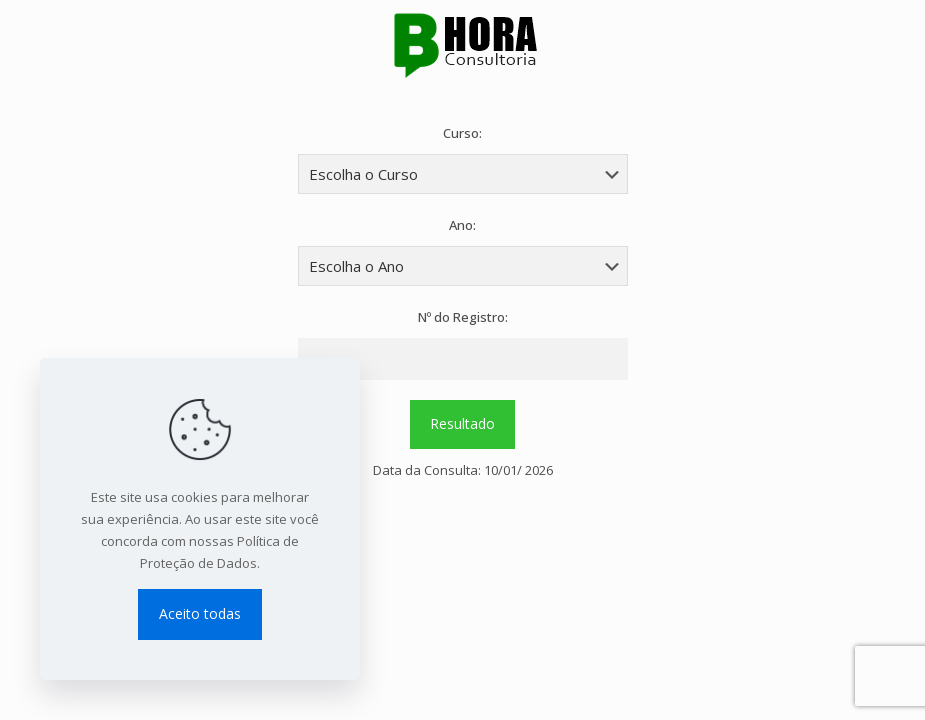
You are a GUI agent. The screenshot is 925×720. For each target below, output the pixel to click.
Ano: (462, 225)
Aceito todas (200, 613)
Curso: (462, 133)
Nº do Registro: (463, 317)
